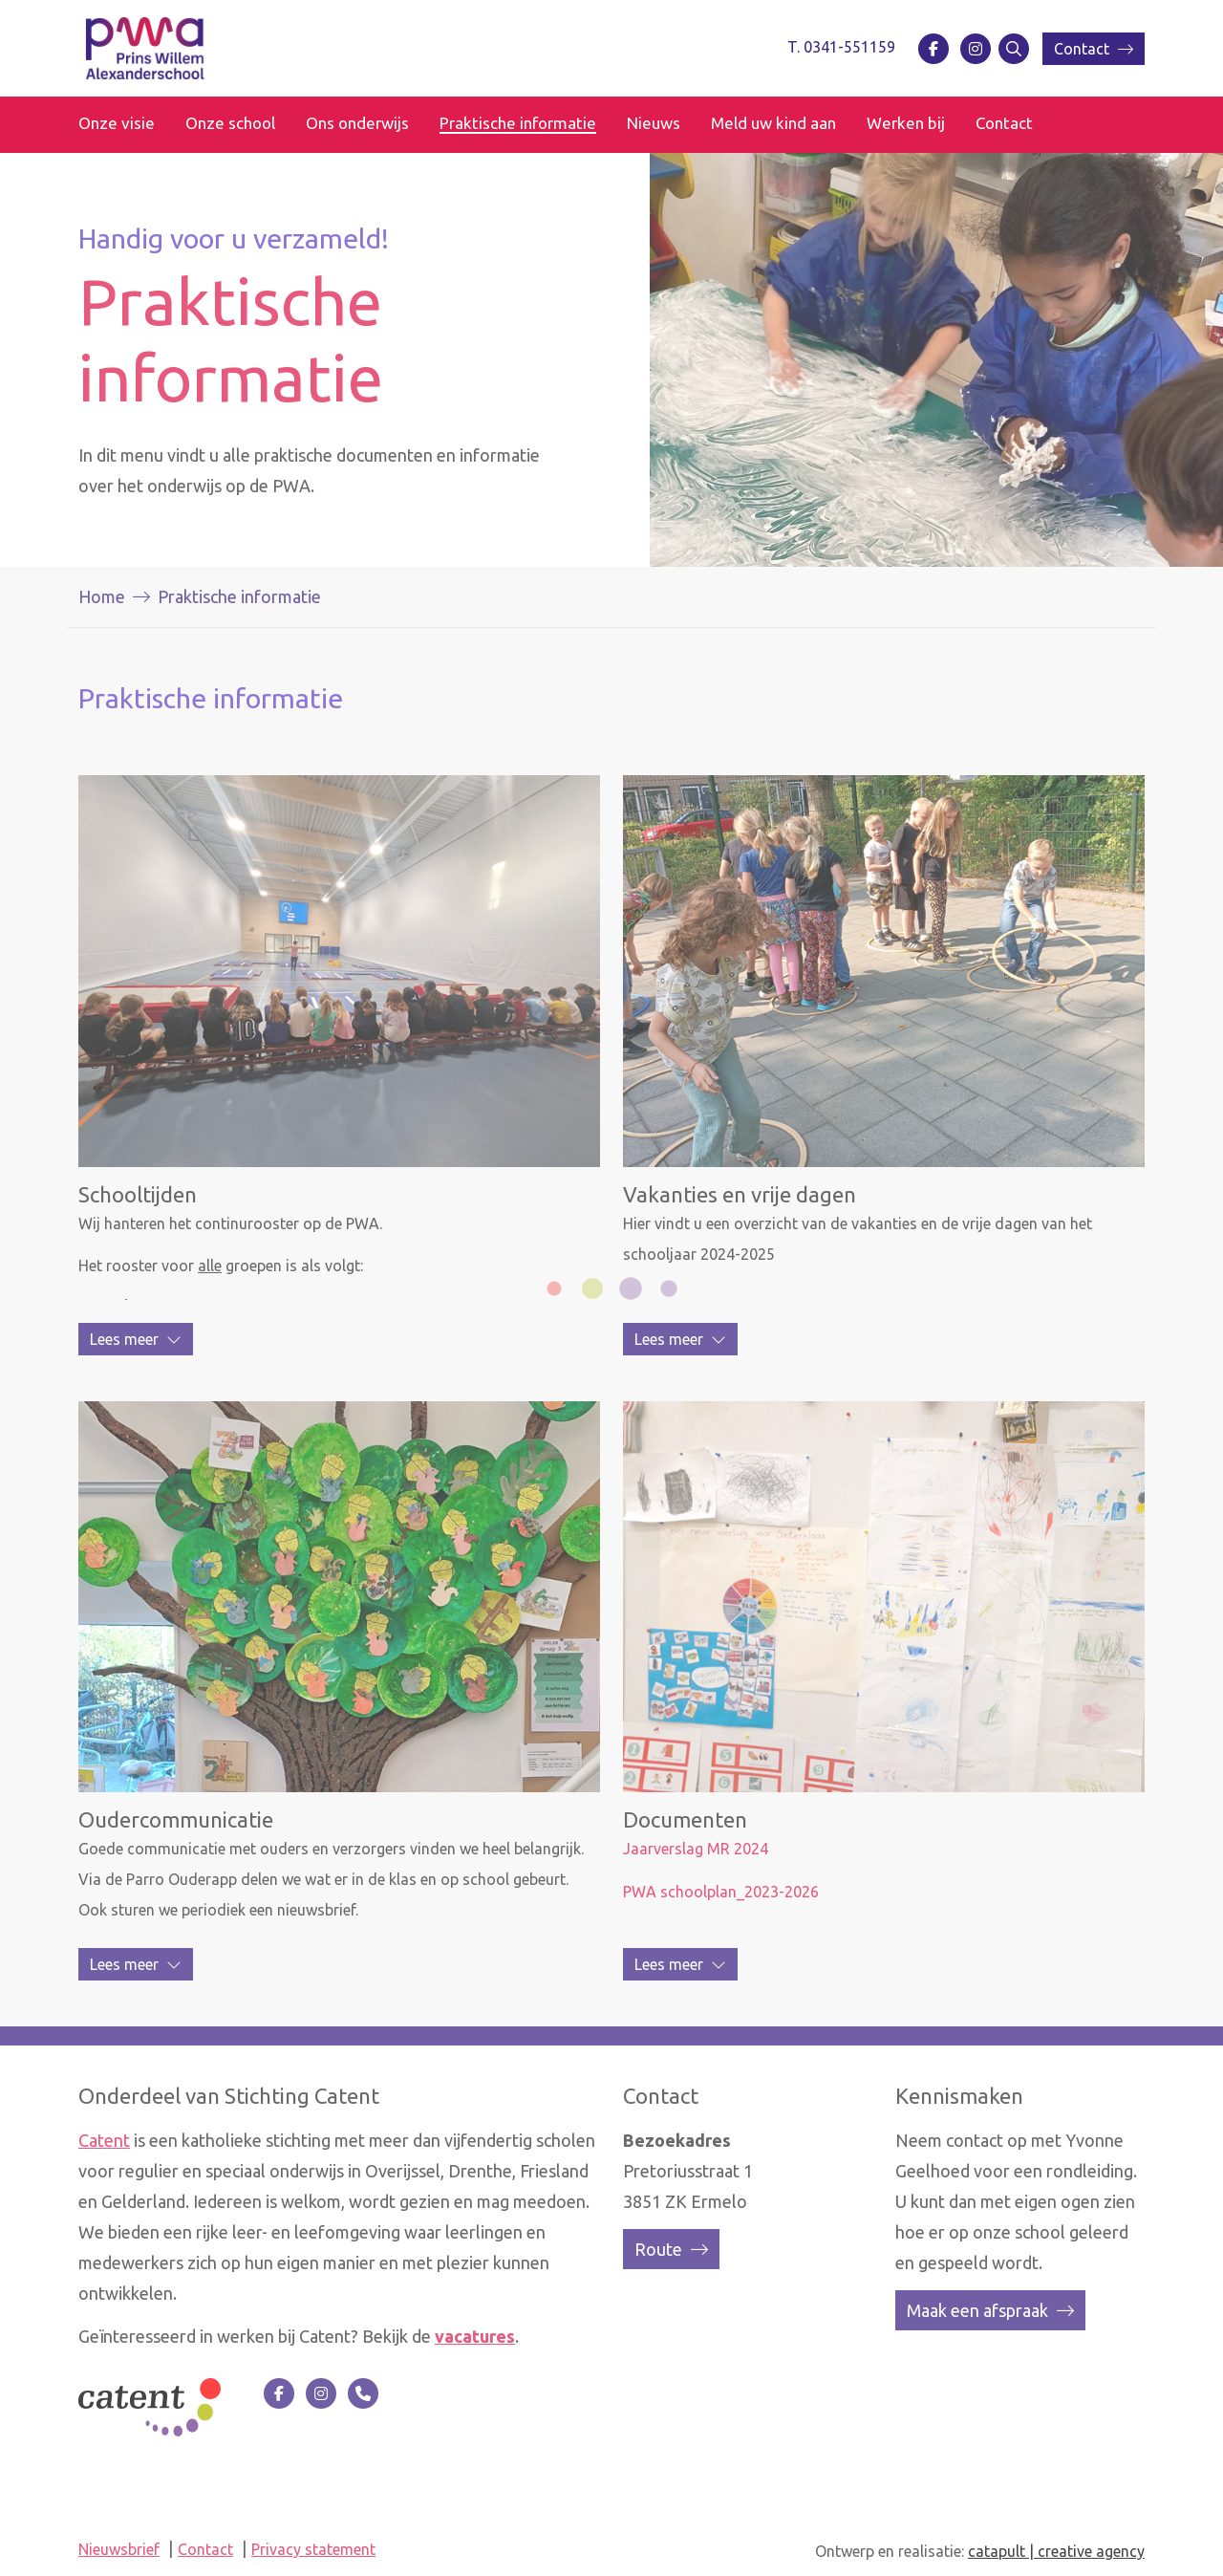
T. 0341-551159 (841, 46)
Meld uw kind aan (773, 123)
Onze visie (116, 123)
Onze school (230, 123)
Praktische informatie (518, 123)
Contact (1093, 48)
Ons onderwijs (357, 123)
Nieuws (653, 123)
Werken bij (906, 123)
